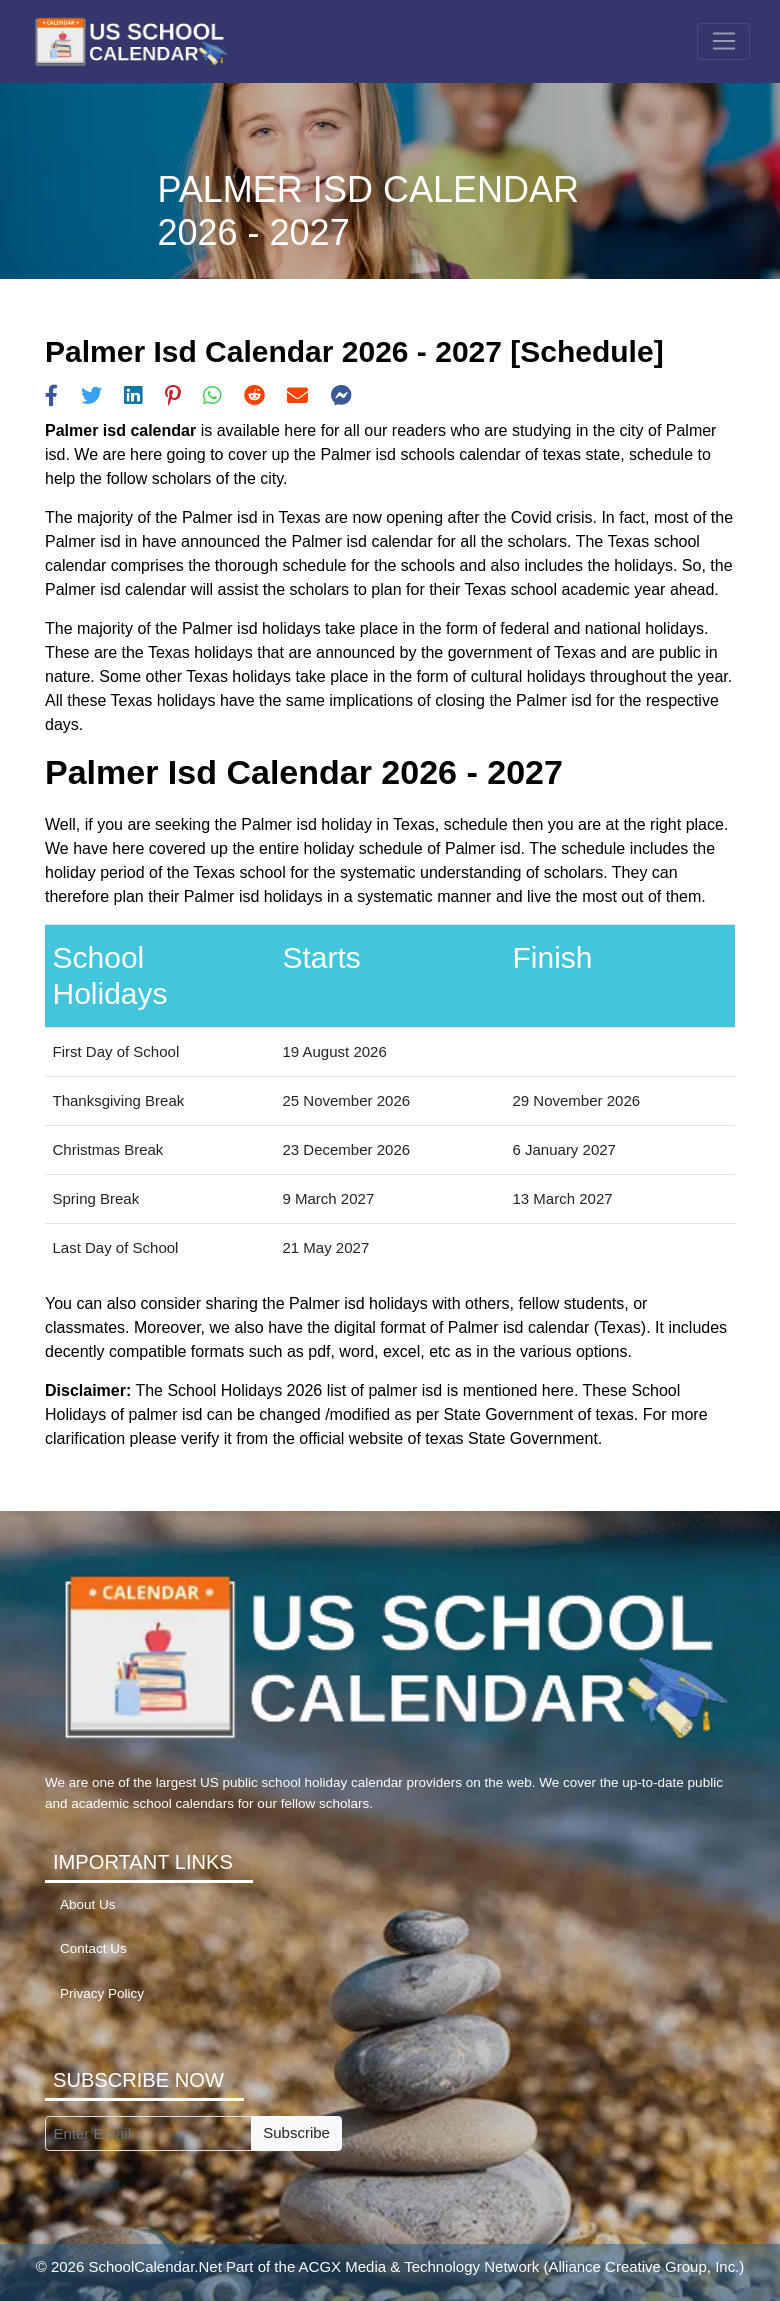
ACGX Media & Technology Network (419, 2266)
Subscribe (296, 2132)
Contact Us (93, 1948)
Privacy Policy (102, 1993)
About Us (88, 1904)
